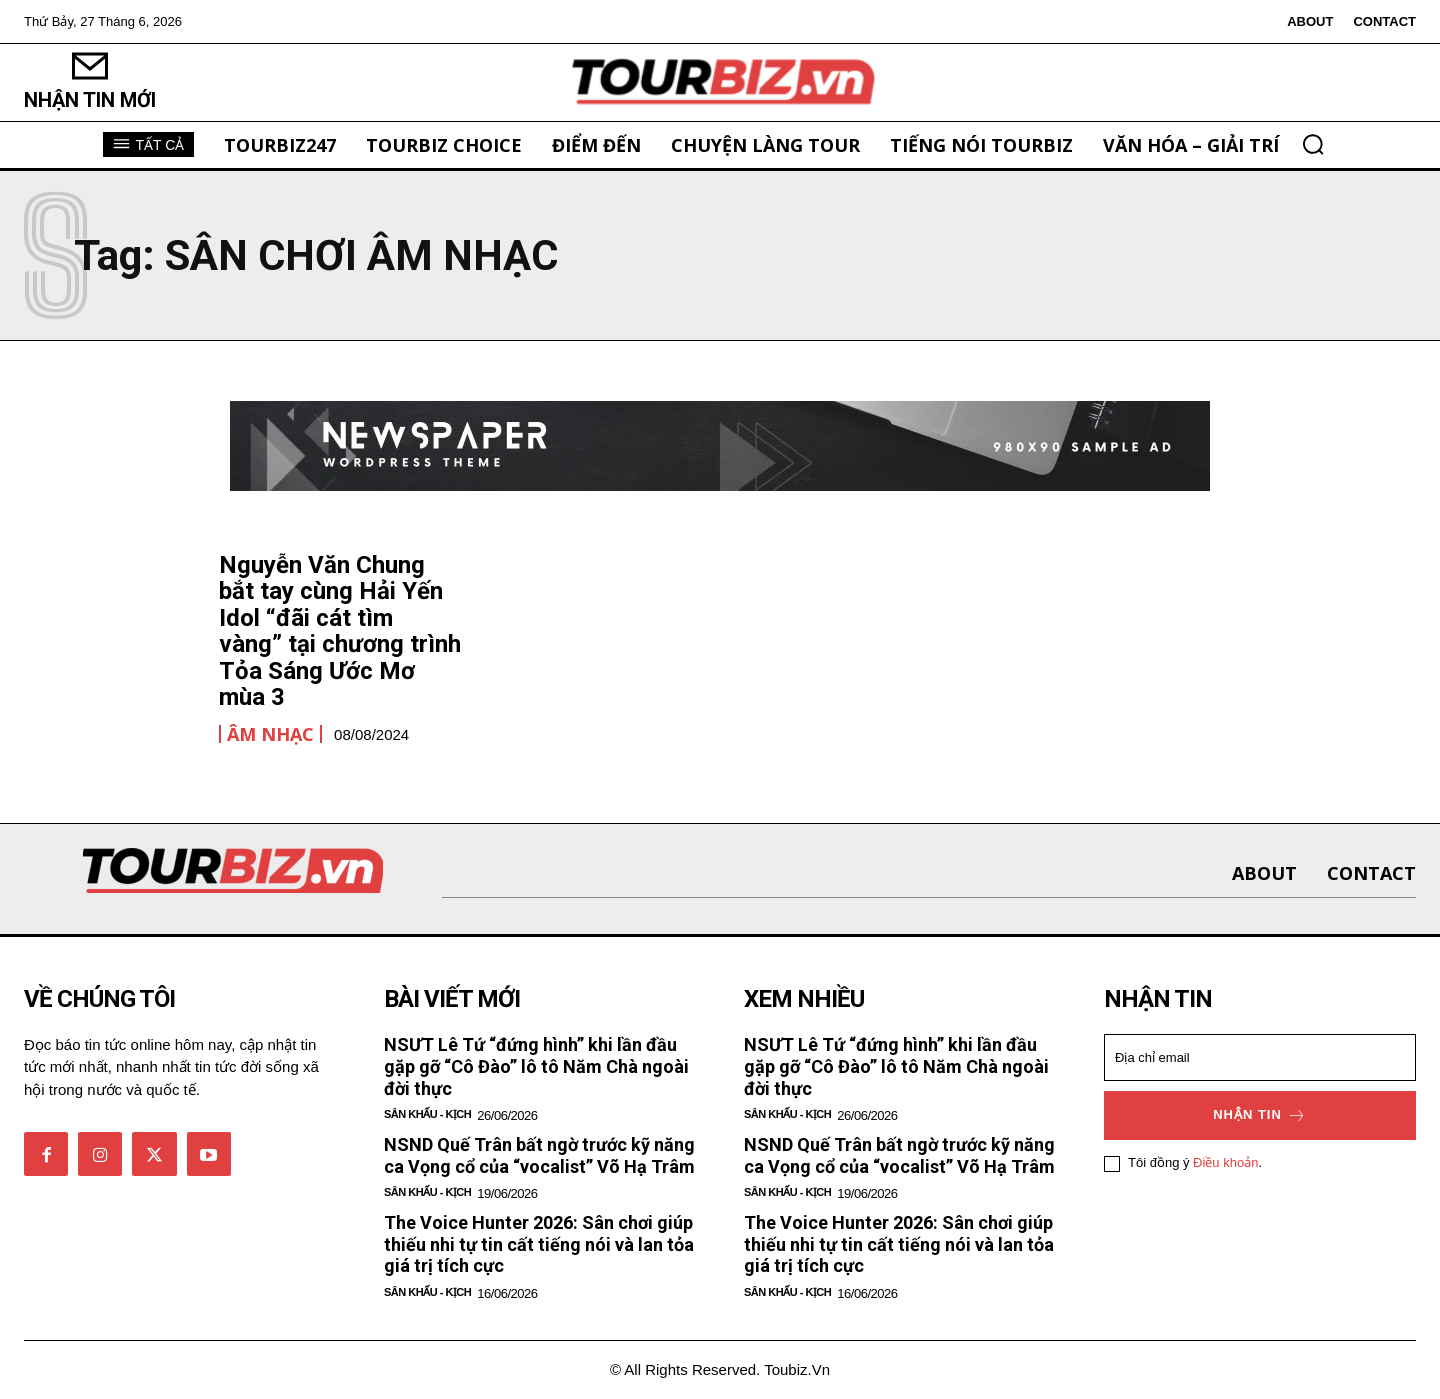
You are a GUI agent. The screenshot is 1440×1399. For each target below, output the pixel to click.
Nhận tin (1260, 1115)
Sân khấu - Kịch (427, 1114)
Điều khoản (1225, 1163)
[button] (1313, 144)
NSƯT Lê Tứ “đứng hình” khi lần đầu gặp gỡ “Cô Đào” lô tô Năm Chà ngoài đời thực (536, 1066)
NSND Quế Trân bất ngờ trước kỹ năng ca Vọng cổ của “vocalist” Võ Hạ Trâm (539, 1155)
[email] (1260, 1057)
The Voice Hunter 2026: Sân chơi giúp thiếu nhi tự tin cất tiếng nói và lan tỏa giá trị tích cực (539, 1244)
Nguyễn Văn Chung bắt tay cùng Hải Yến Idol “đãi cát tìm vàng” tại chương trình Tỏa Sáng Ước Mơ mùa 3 (340, 631)
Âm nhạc (270, 734)
